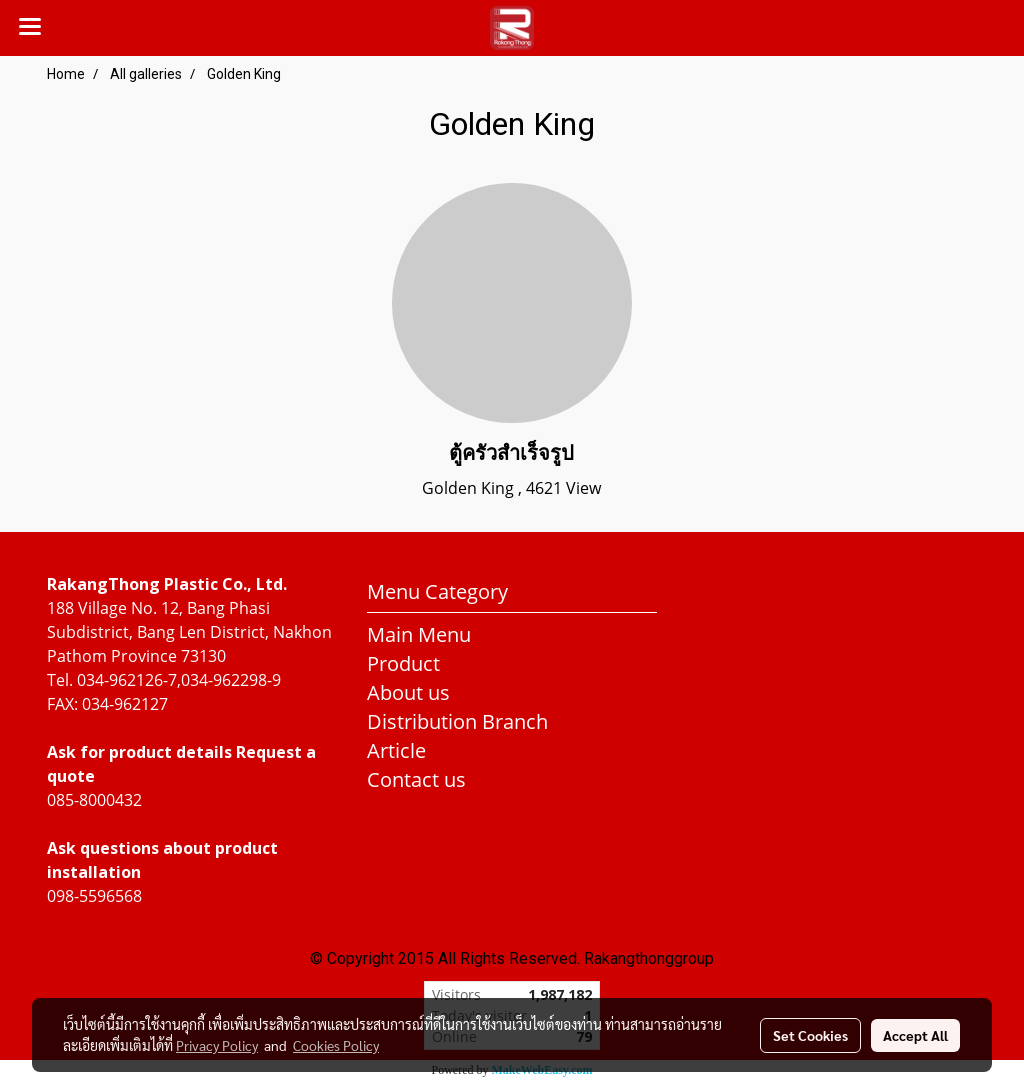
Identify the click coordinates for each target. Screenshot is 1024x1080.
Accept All (915, 1035)
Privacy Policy (217, 1045)
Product (403, 663)
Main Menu (419, 634)
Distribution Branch (457, 721)
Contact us (416, 779)
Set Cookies (810, 1035)
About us (408, 692)
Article (396, 750)
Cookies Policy (336, 1045)
